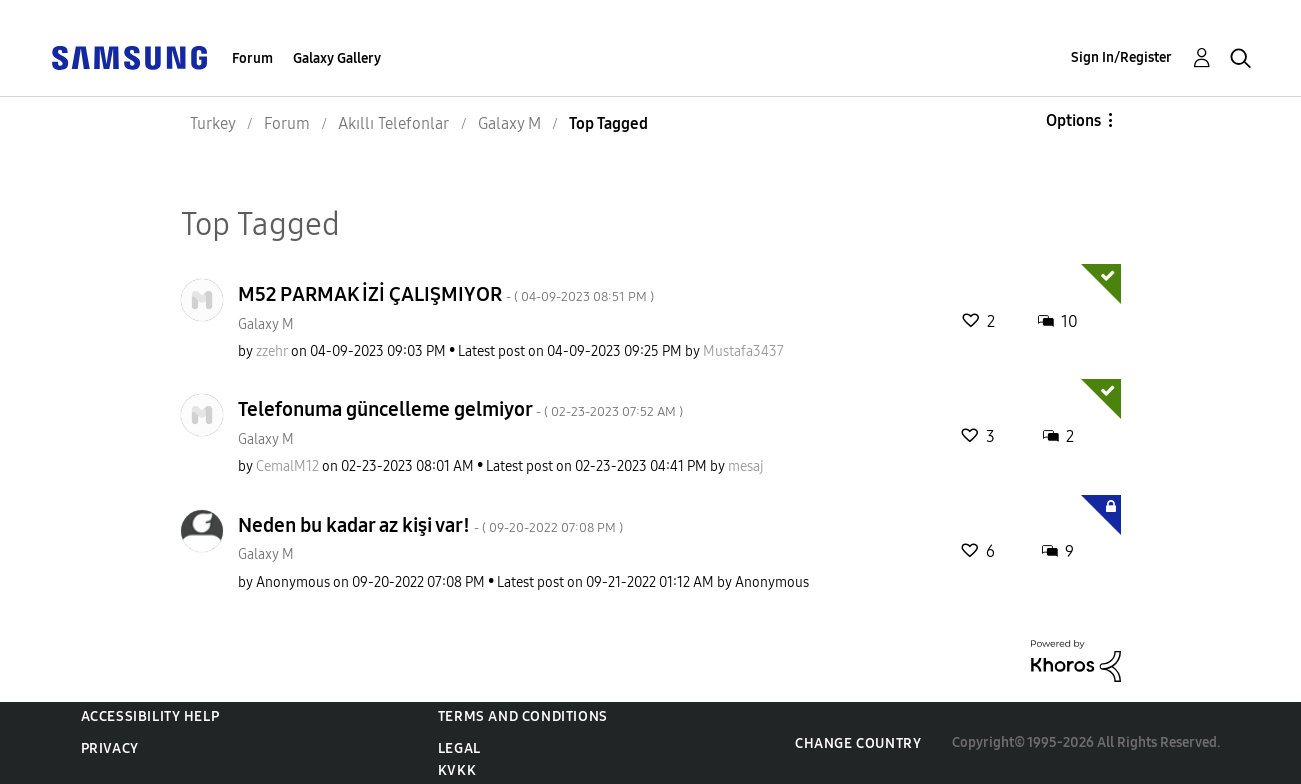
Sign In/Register (1121, 57)
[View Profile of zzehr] (272, 351)
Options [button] (1073, 120)
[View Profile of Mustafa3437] (743, 351)
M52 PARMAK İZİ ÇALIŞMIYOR (446, 294)
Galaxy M (266, 324)
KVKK (457, 770)
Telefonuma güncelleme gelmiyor (460, 409)
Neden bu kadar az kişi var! (430, 525)
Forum (252, 58)
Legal (459, 748)
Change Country (858, 743)
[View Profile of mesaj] (746, 466)
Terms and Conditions (523, 716)
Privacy (110, 748)
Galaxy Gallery (337, 58)
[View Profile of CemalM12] (287, 466)
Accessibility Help (150, 716)
